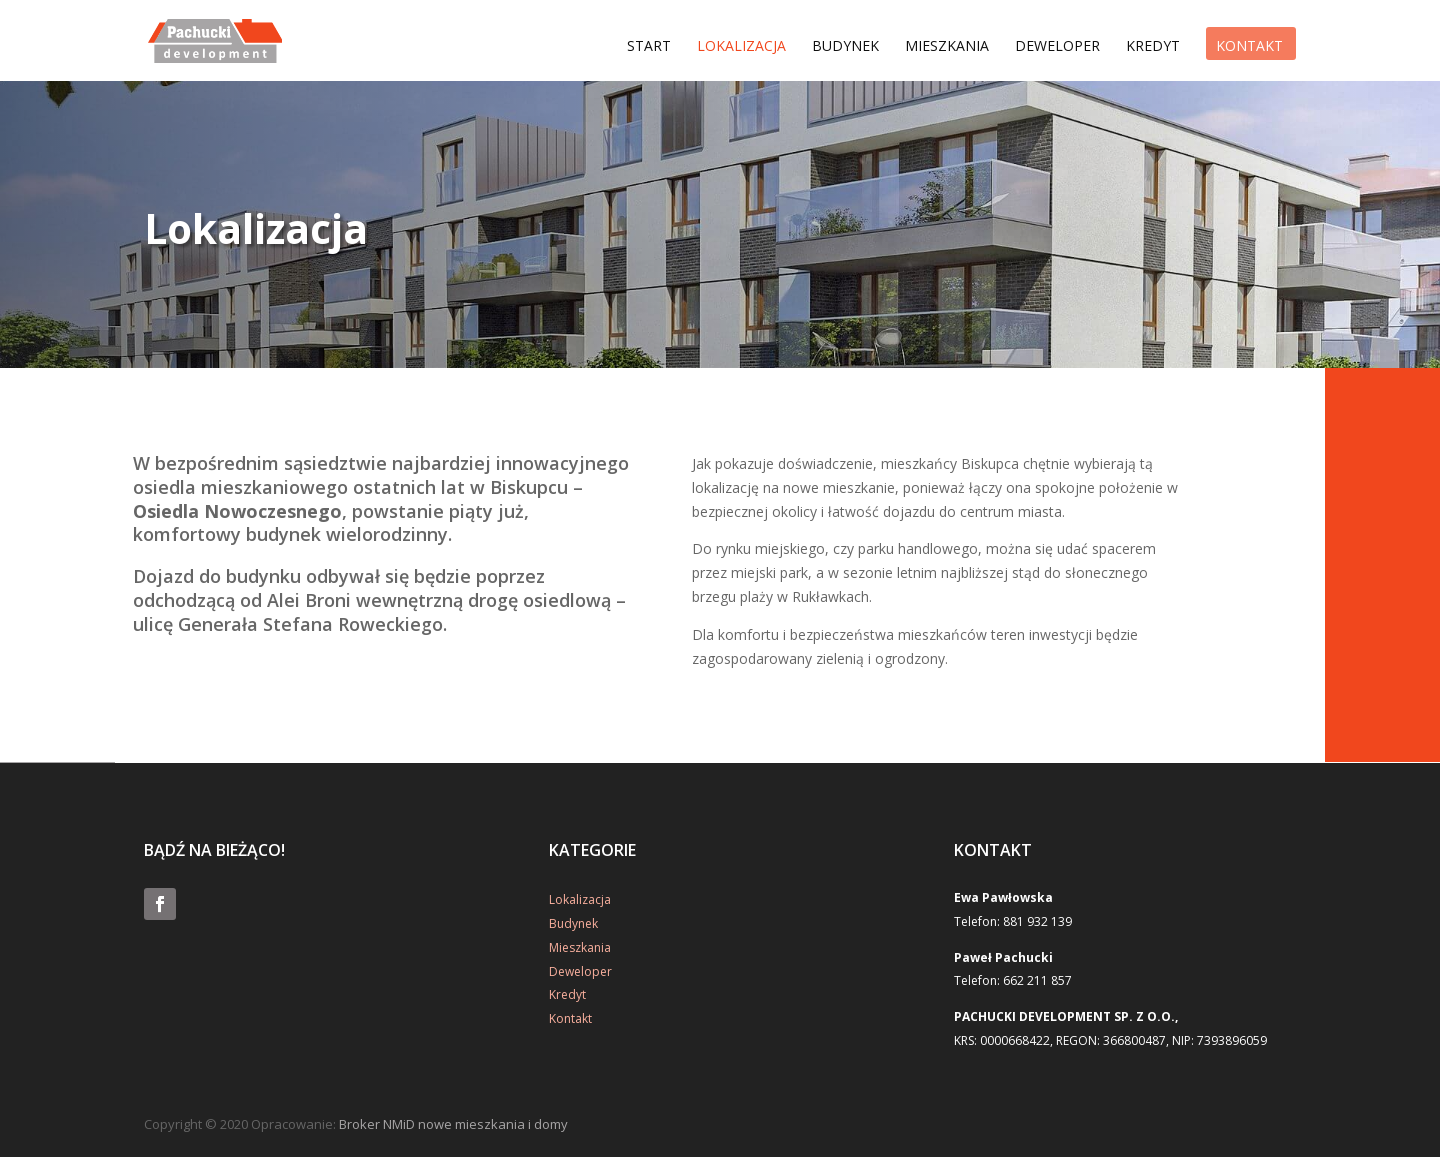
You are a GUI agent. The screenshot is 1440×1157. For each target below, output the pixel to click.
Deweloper (1057, 48)
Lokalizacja (741, 48)
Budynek (845, 48)
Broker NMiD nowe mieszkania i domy (453, 1124)
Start (649, 48)
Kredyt (1153, 48)
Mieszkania (947, 48)
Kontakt (1249, 48)
